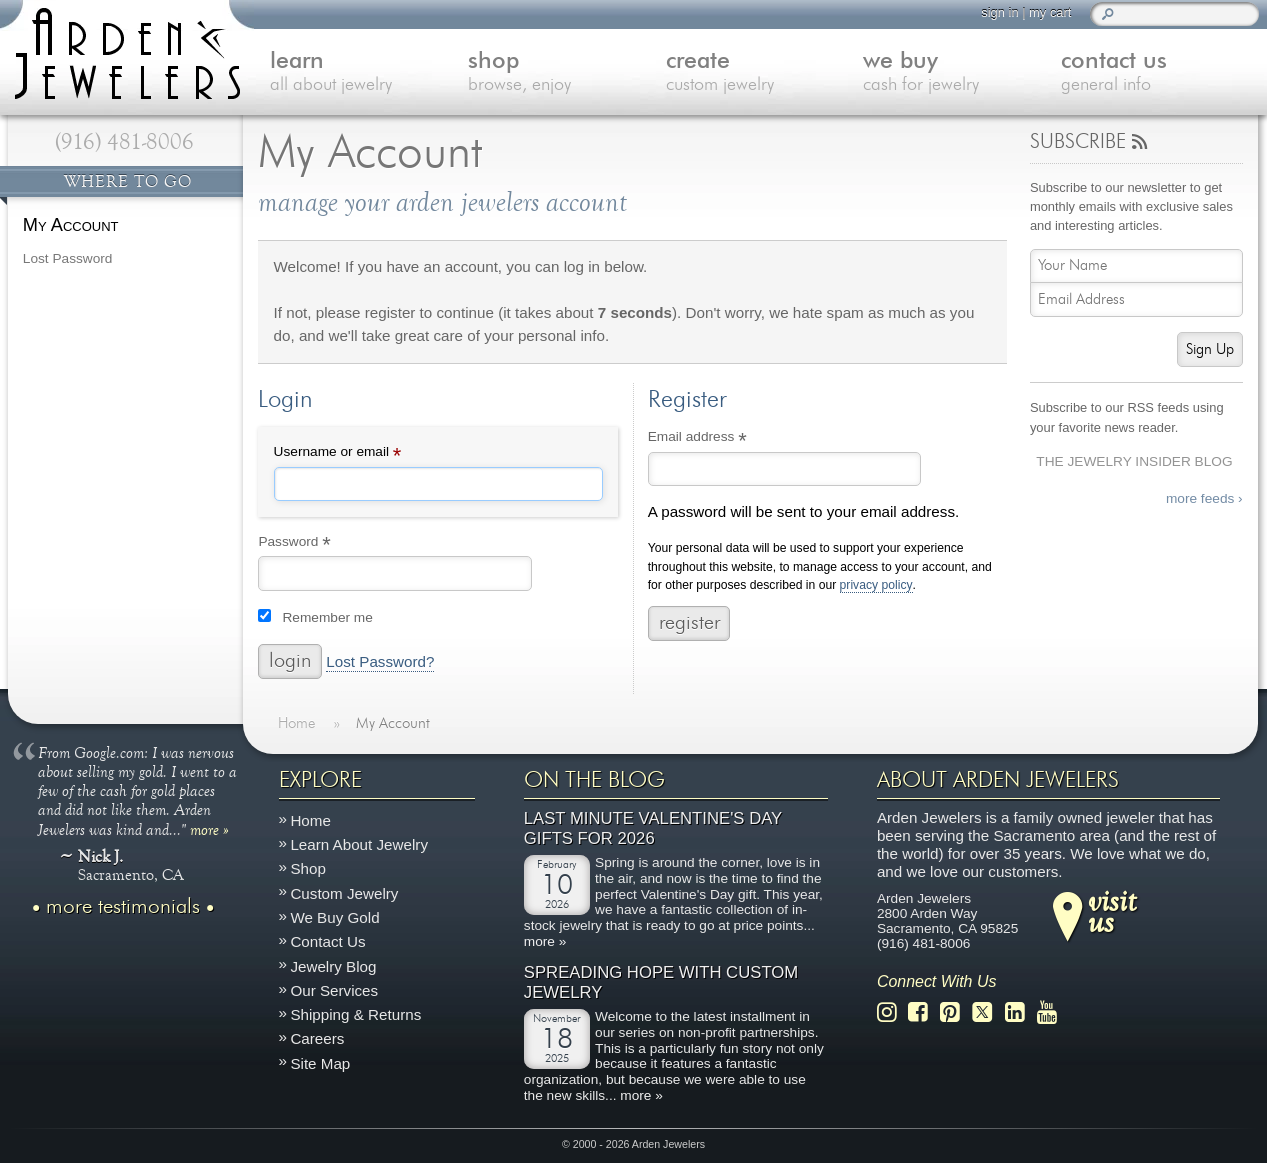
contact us (1160, 73)
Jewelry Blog (333, 966)
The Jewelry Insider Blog (1134, 461)
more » (209, 829)
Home (310, 820)
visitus (1112, 911)
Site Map (320, 1063)
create (765, 73)
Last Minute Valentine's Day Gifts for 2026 (653, 829)
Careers (317, 1039)
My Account (71, 224)
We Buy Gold (334, 917)
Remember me (327, 617)
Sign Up (1210, 349)
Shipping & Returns (355, 1014)
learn (369, 73)
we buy (962, 73)
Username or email (365, 454)
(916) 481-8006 (124, 142)
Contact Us (327, 941)
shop (567, 73)
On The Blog (594, 780)
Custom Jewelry (344, 893)
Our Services (334, 990)
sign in (999, 12)
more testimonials (123, 907)
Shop (307, 869)
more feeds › (1204, 498)
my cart (1050, 12)
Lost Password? (380, 662)
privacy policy (876, 585)
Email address (724, 439)
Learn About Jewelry (359, 844)
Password (321, 544)
